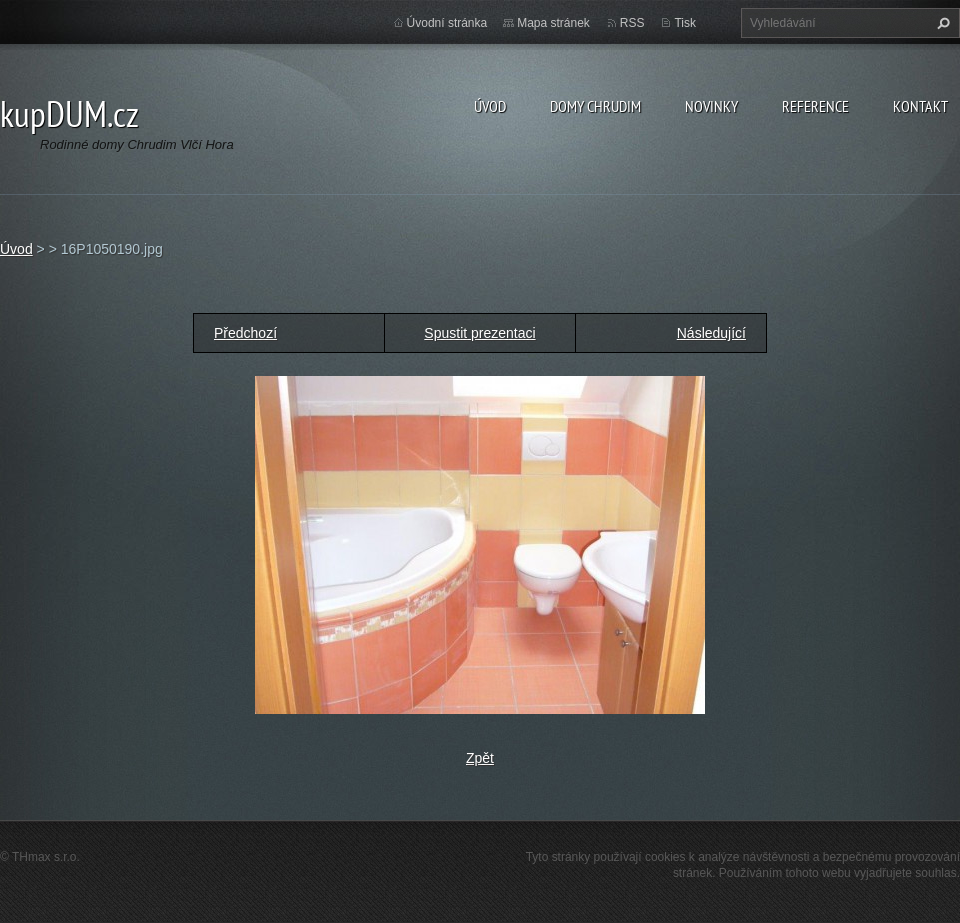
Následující (711, 333)
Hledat (941, 23)
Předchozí (245, 333)
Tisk (685, 23)
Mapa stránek (553, 23)
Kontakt (920, 106)
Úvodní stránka (447, 23)
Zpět (480, 758)
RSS (632, 23)
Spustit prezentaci (479, 333)
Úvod (490, 106)
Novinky (711, 106)
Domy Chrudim (595, 106)
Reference (815, 106)
